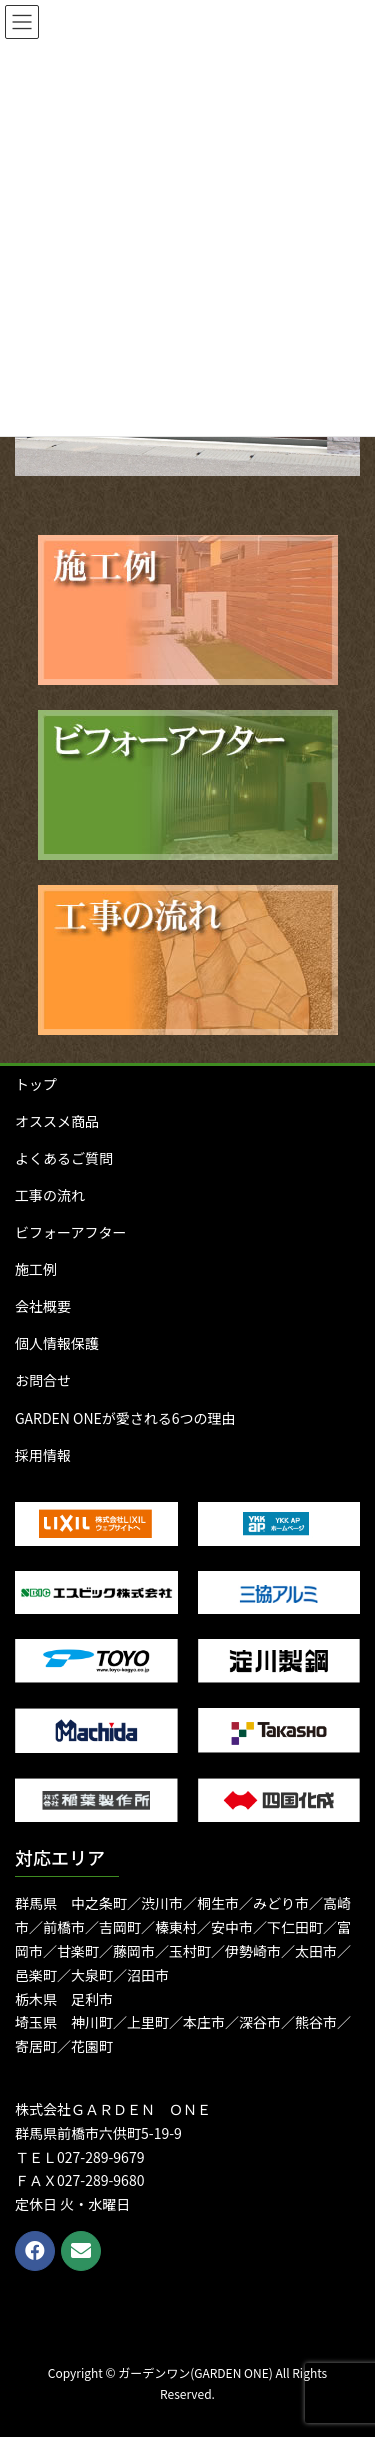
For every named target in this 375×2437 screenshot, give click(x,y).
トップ (36, 1084)
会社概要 (43, 1306)
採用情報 (43, 1455)
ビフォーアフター (70, 1232)
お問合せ (43, 1380)
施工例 (36, 1269)
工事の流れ (50, 1195)
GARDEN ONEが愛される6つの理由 (125, 1418)
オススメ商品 (57, 1121)
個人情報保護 (57, 1343)
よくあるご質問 (64, 1158)
